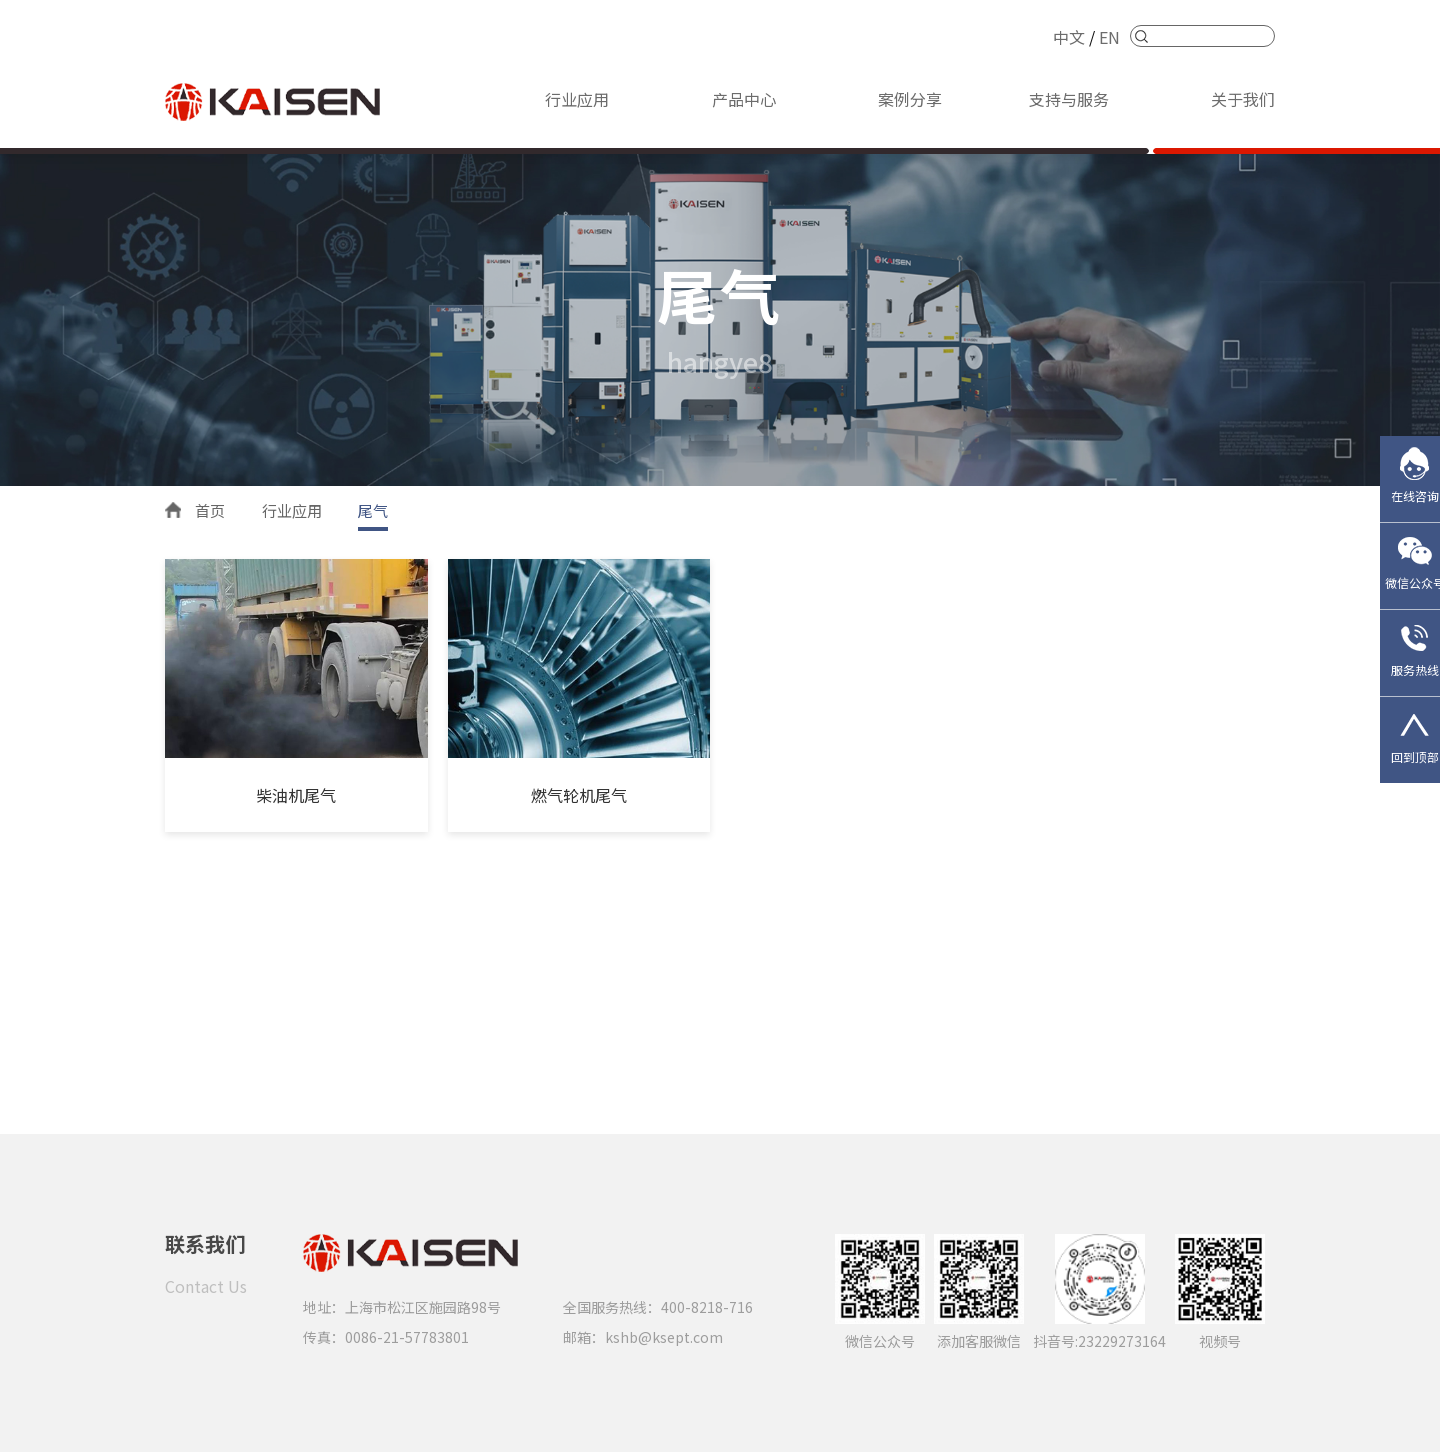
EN (1109, 37)
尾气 (373, 510)
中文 (1069, 37)
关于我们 (1243, 99)
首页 (210, 510)
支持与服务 (1069, 99)
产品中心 (744, 99)
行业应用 (577, 99)
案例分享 (910, 99)
